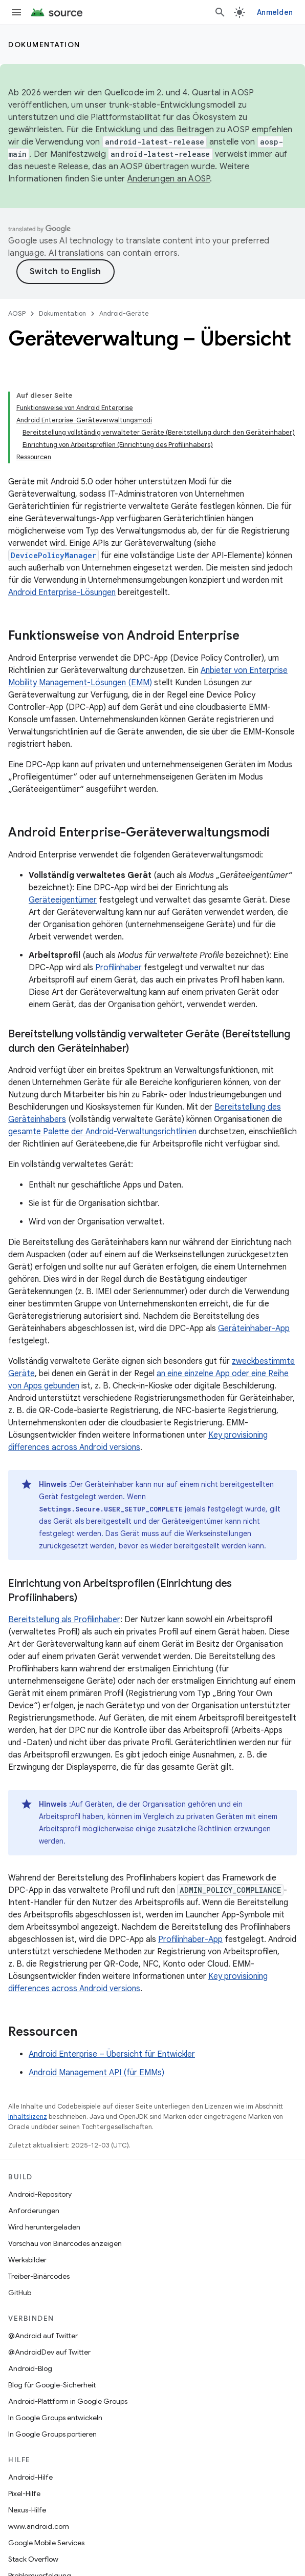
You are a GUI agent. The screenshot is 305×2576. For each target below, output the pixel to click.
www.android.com (38, 2526)
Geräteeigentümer (63, 900)
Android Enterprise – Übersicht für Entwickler (112, 2054)
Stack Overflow (33, 2559)
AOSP (17, 313)
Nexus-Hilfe (27, 2509)
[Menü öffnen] (16, 12)
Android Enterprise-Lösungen (62, 592)
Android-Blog (30, 2368)
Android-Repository (40, 2194)
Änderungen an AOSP (168, 179)
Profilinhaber (118, 968)
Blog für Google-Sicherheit (52, 2384)
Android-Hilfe (30, 2477)
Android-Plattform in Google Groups (67, 2401)
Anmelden (275, 12)
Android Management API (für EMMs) (96, 2073)
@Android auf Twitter (43, 2335)
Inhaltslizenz (27, 2116)
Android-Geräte (124, 313)
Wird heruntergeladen (44, 2227)
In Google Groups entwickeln (55, 2417)
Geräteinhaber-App (254, 1328)
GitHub (19, 2292)
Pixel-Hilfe (24, 2493)
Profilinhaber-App (190, 1939)
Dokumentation (44, 44)
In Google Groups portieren (52, 2434)
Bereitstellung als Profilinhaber (64, 1619)
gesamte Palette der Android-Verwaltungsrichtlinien (102, 1132)
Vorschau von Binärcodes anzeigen (65, 2243)
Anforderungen (33, 2210)
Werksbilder (27, 2259)
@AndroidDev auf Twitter (49, 2352)
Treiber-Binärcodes (39, 2276)
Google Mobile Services (46, 2542)
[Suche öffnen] (220, 12)
